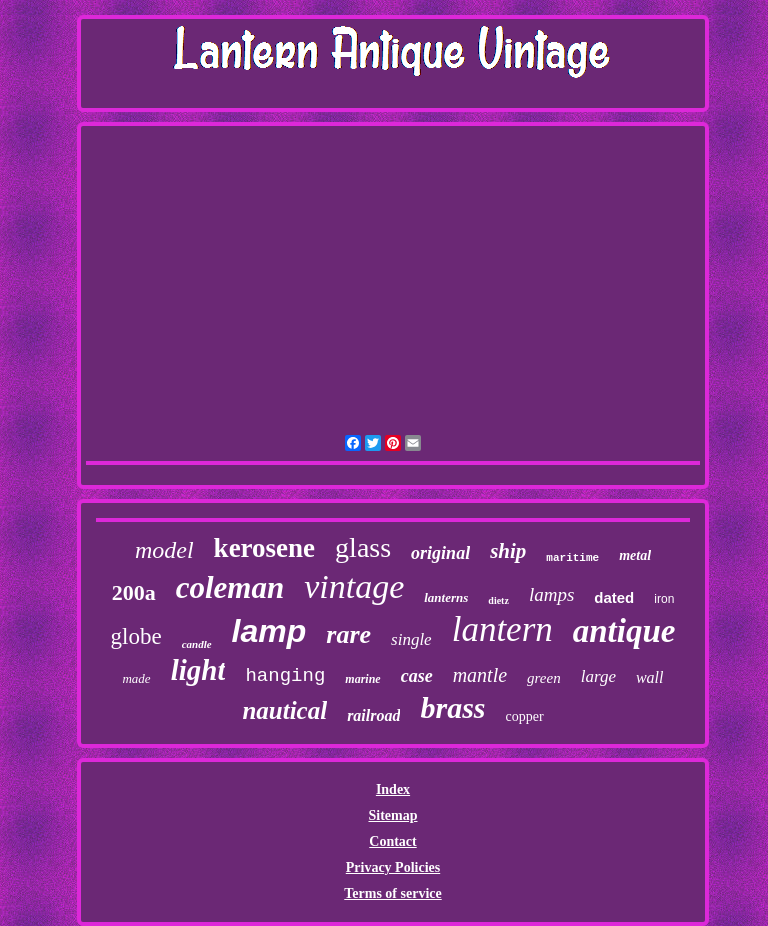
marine (362, 679)
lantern (502, 629)
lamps (551, 594)
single (411, 639)
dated (614, 597)
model (164, 550)
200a (134, 592)
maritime (572, 558)
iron (664, 599)
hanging (285, 676)
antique (624, 631)
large (598, 676)
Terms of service (392, 893)
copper (525, 716)
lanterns (446, 597)
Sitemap (392, 815)
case (417, 676)
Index (393, 789)
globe (136, 636)
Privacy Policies (393, 867)
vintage (354, 586)
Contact (392, 841)
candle (197, 644)
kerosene (265, 548)
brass (452, 707)
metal (635, 555)
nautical (284, 710)
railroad (373, 715)
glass (363, 547)
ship (508, 551)
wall (650, 677)
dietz (498, 600)
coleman (230, 587)
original (440, 553)
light (198, 670)
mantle (480, 675)
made (136, 678)
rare (348, 634)
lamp (269, 631)
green (544, 678)
